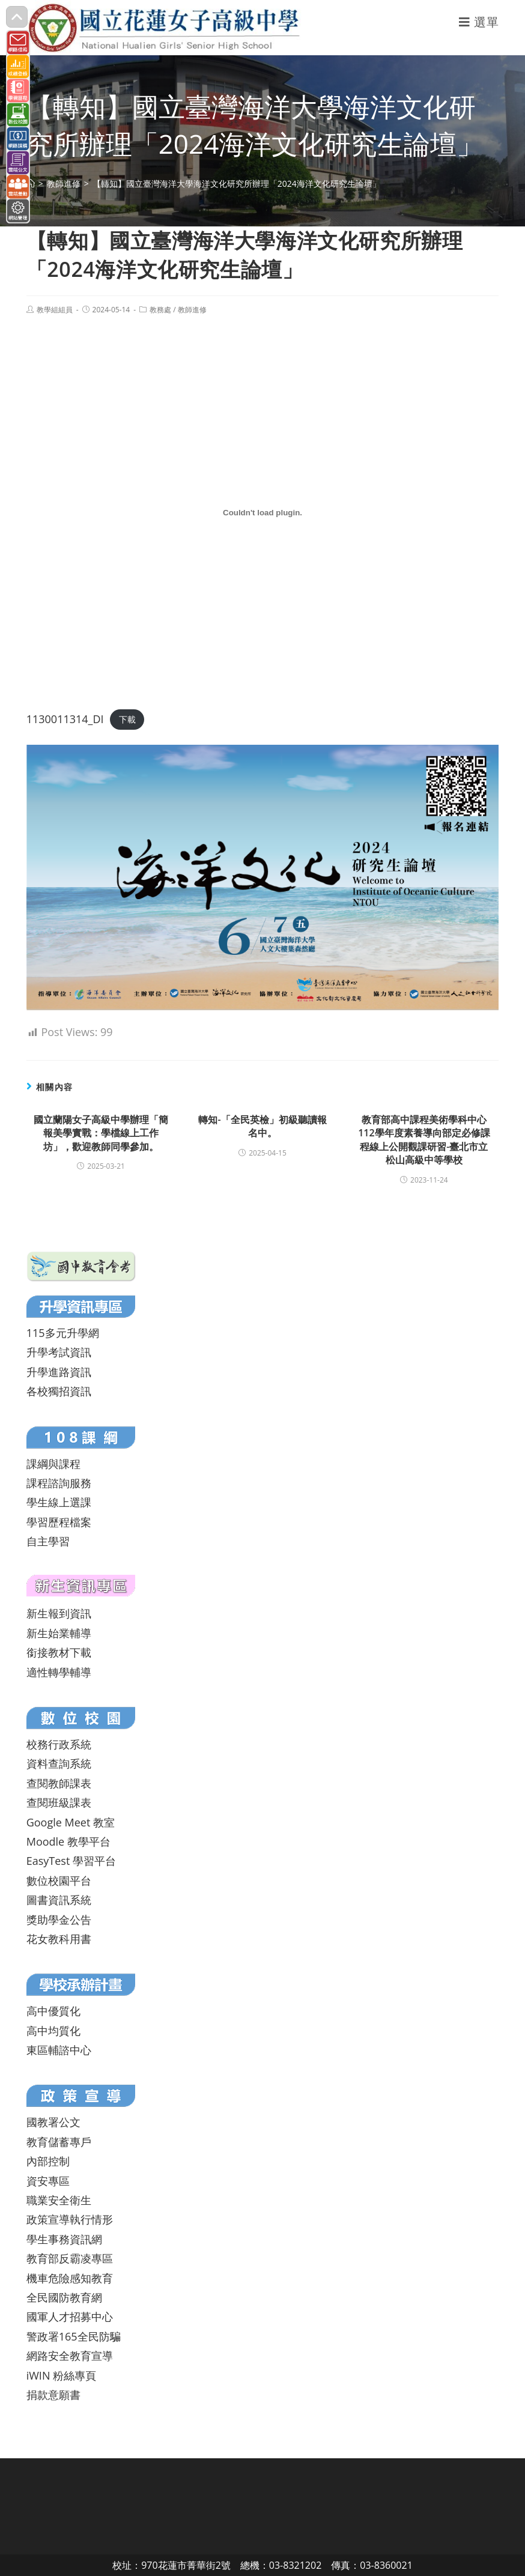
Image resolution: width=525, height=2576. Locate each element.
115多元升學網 (62, 1333)
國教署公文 (53, 2122)
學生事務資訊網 (64, 2239)
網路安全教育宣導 (69, 2355)
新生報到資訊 (58, 1613)
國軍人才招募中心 (69, 2316)
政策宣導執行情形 (69, 2219)
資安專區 (48, 2181)
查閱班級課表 (58, 1802)
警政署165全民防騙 (73, 2336)
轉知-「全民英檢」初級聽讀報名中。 (262, 1126)
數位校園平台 (58, 1880)
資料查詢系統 (58, 1763)
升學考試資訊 (58, 1352)
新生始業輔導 (58, 1633)
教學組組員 (55, 310)
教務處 (160, 310)
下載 (127, 720)
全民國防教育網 (64, 2297)
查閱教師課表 (58, 1783)
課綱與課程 (53, 1463)
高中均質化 (53, 2030)
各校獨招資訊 (58, 1391)
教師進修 (192, 310)
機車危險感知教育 (69, 2278)
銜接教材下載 (58, 1652)
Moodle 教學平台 (68, 1841)
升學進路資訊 (58, 1372)
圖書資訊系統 (58, 1900)
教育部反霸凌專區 (69, 2258)
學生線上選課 (58, 1502)
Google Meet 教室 (70, 1822)
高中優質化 (53, 2011)
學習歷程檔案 (58, 1522)
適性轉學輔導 (58, 1672)
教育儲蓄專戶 (58, 2142)
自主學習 (48, 1541)
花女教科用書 (58, 1939)
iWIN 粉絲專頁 (61, 2375)
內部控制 (48, 2161)
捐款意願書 (53, 2394)
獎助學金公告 (58, 1919)
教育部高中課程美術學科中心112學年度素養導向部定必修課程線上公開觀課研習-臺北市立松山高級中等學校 (424, 1139)
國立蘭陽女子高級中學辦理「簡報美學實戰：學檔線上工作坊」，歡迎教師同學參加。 (101, 1133)
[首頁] (30, 183)
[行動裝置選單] (479, 22)
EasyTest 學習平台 (71, 1860)
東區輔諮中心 (58, 2050)
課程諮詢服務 (58, 1483)
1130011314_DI (65, 719)
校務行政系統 (58, 1744)
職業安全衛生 (58, 2200)
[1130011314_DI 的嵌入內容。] (262, 512)
